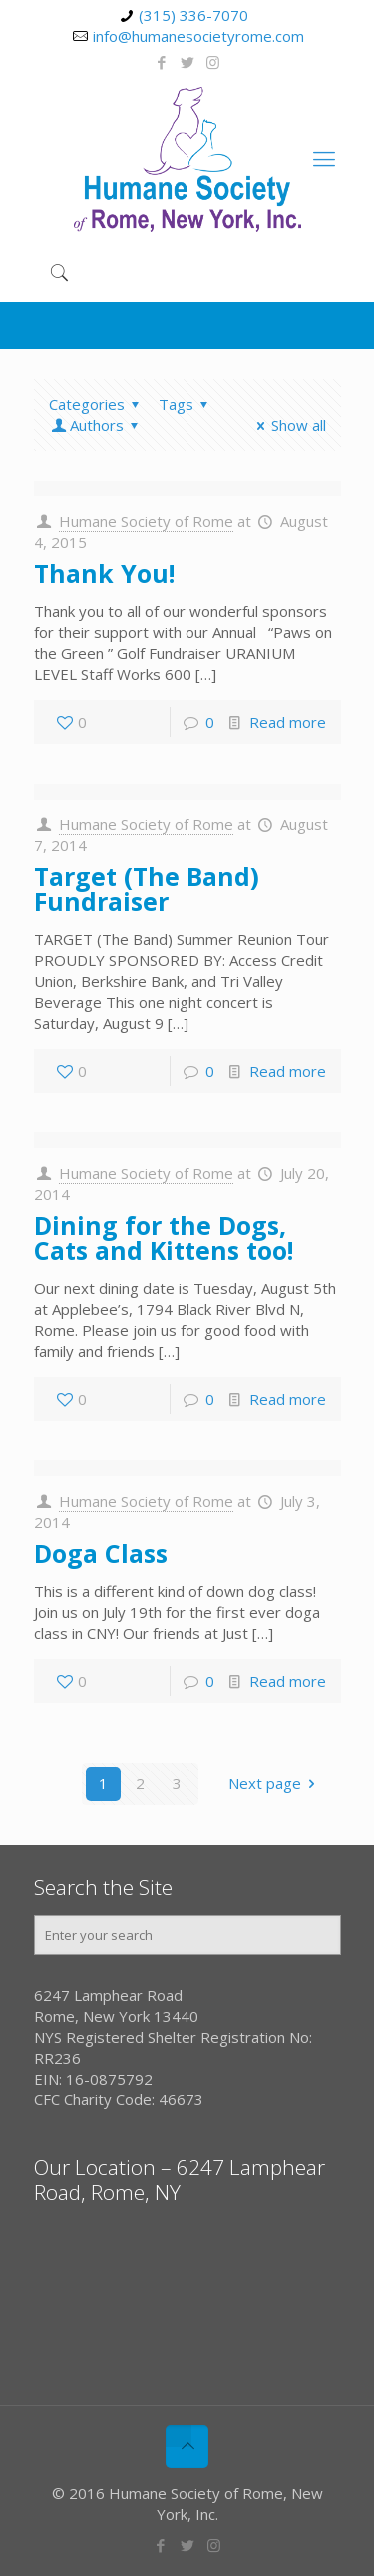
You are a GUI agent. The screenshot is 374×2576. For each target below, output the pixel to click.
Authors (97, 425)
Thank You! (104, 573)
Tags (186, 404)
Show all (288, 425)
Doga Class (101, 1553)
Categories (97, 404)
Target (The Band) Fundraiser (146, 888)
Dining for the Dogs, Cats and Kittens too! (163, 1237)
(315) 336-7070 (193, 15)
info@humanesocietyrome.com (198, 36)
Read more (287, 722)
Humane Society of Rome (146, 521)
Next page (275, 1783)
